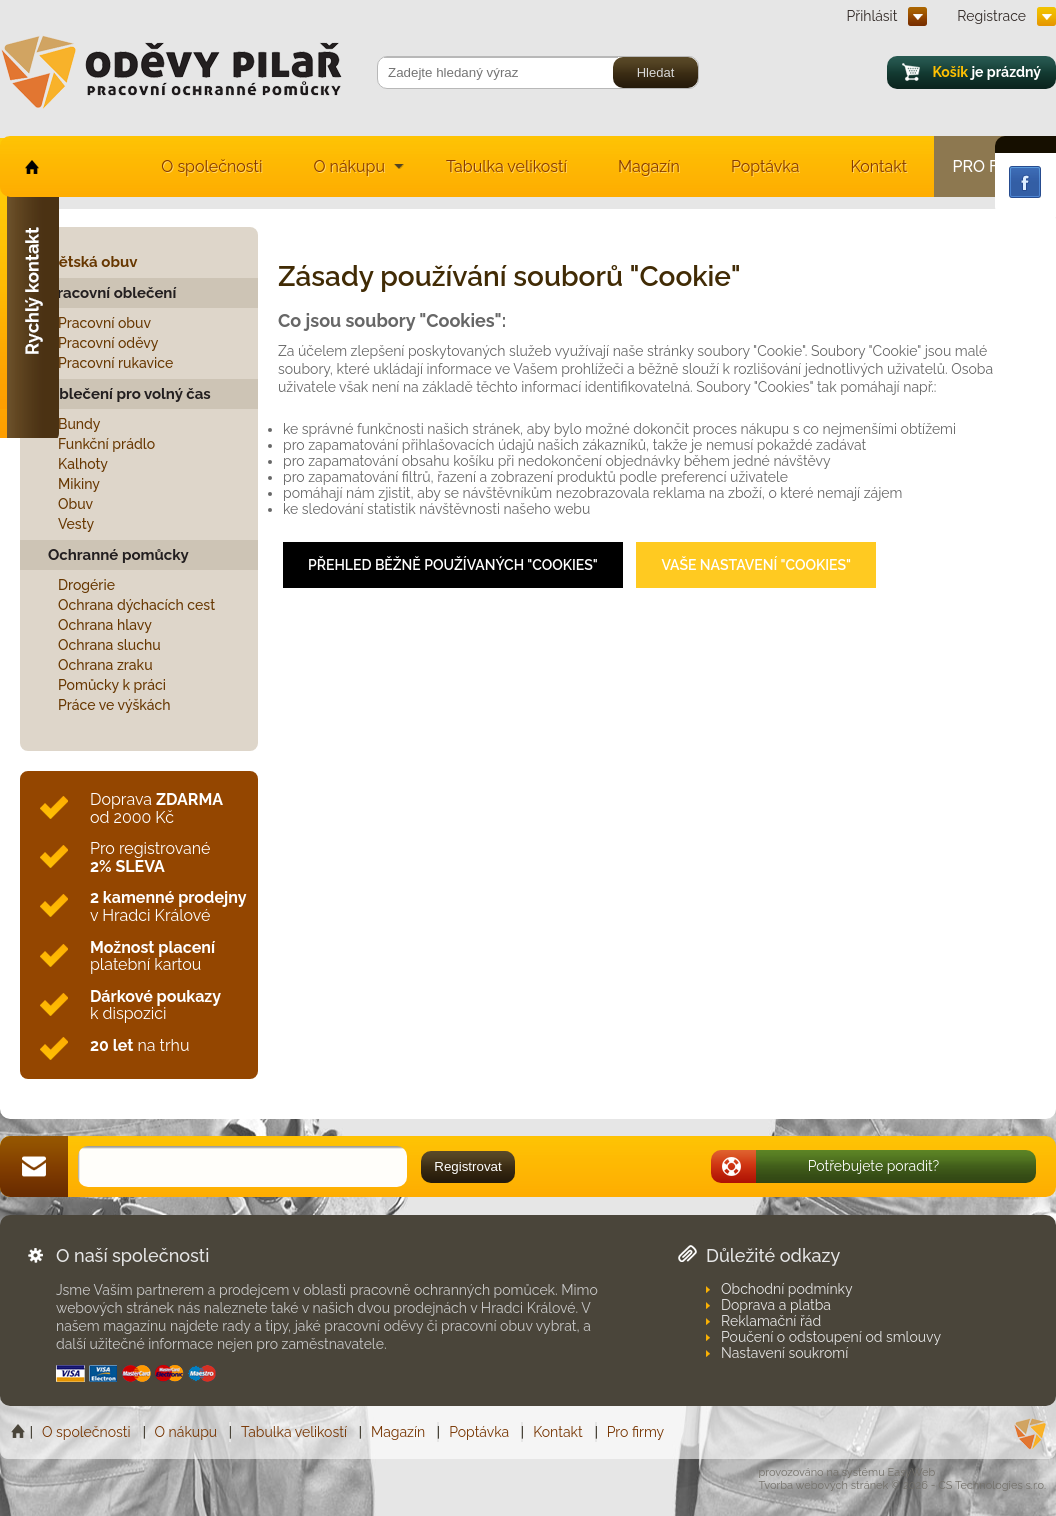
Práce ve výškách (114, 705)
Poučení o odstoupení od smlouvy (831, 1337)
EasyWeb (912, 1472)
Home (20, 1432)
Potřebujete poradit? (874, 1166)
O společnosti (211, 166)
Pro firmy (636, 1432)
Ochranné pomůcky (118, 555)
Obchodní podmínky (787, 1289)
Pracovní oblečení (112, 293)
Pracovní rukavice (115, 363)
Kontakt (879, 166)
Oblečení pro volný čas (129, 394)
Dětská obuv (92, 262)
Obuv (75, 504)
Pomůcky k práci (112, 685)
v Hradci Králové (168, 906)
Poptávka (765, 166)
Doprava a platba (776, 1305)
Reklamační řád (771, 1321)
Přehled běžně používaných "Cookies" (453, 565)
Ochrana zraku (105, 665)
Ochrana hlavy (105, 625)
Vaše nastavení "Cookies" (756, 565)
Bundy (79, 424)
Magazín (649, 166)
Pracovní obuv (104, 323)
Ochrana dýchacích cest (136, 605)
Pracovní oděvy (108, 343)
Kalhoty (83, 464)
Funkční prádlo (106, 444)
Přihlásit (872, 16)
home (30, 166)
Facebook (1025, 182)
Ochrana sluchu (109, 645)
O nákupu (349, 166)
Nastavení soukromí (784, 1353)
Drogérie (86, 585)
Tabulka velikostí (506, 166)
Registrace (991, 16)
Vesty (76, 524)
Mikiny (79, 484)
